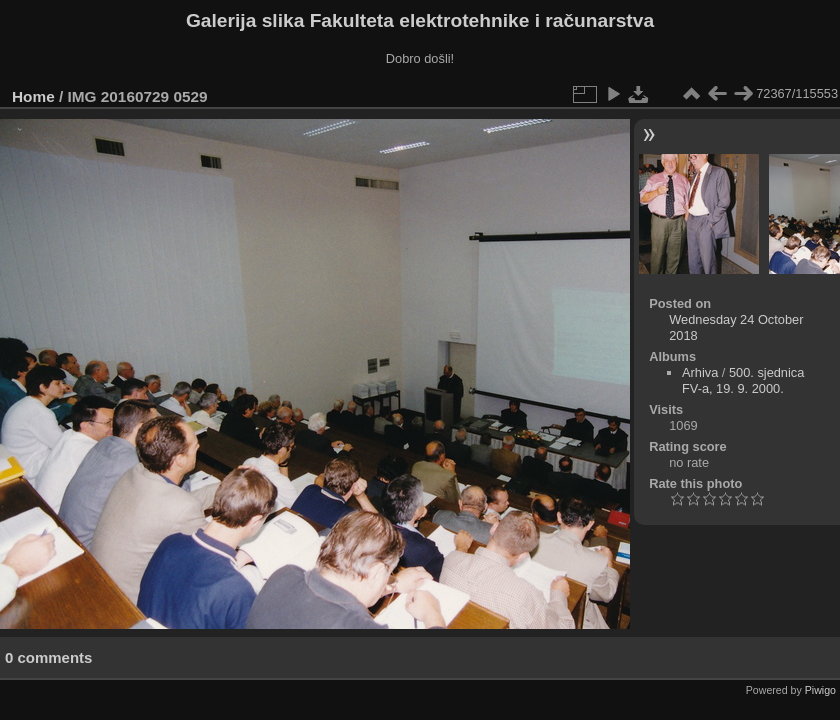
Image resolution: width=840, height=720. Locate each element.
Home (33, 96)
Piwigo (820, 690)
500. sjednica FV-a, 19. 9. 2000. (743, 380)
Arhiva (700, 372)
